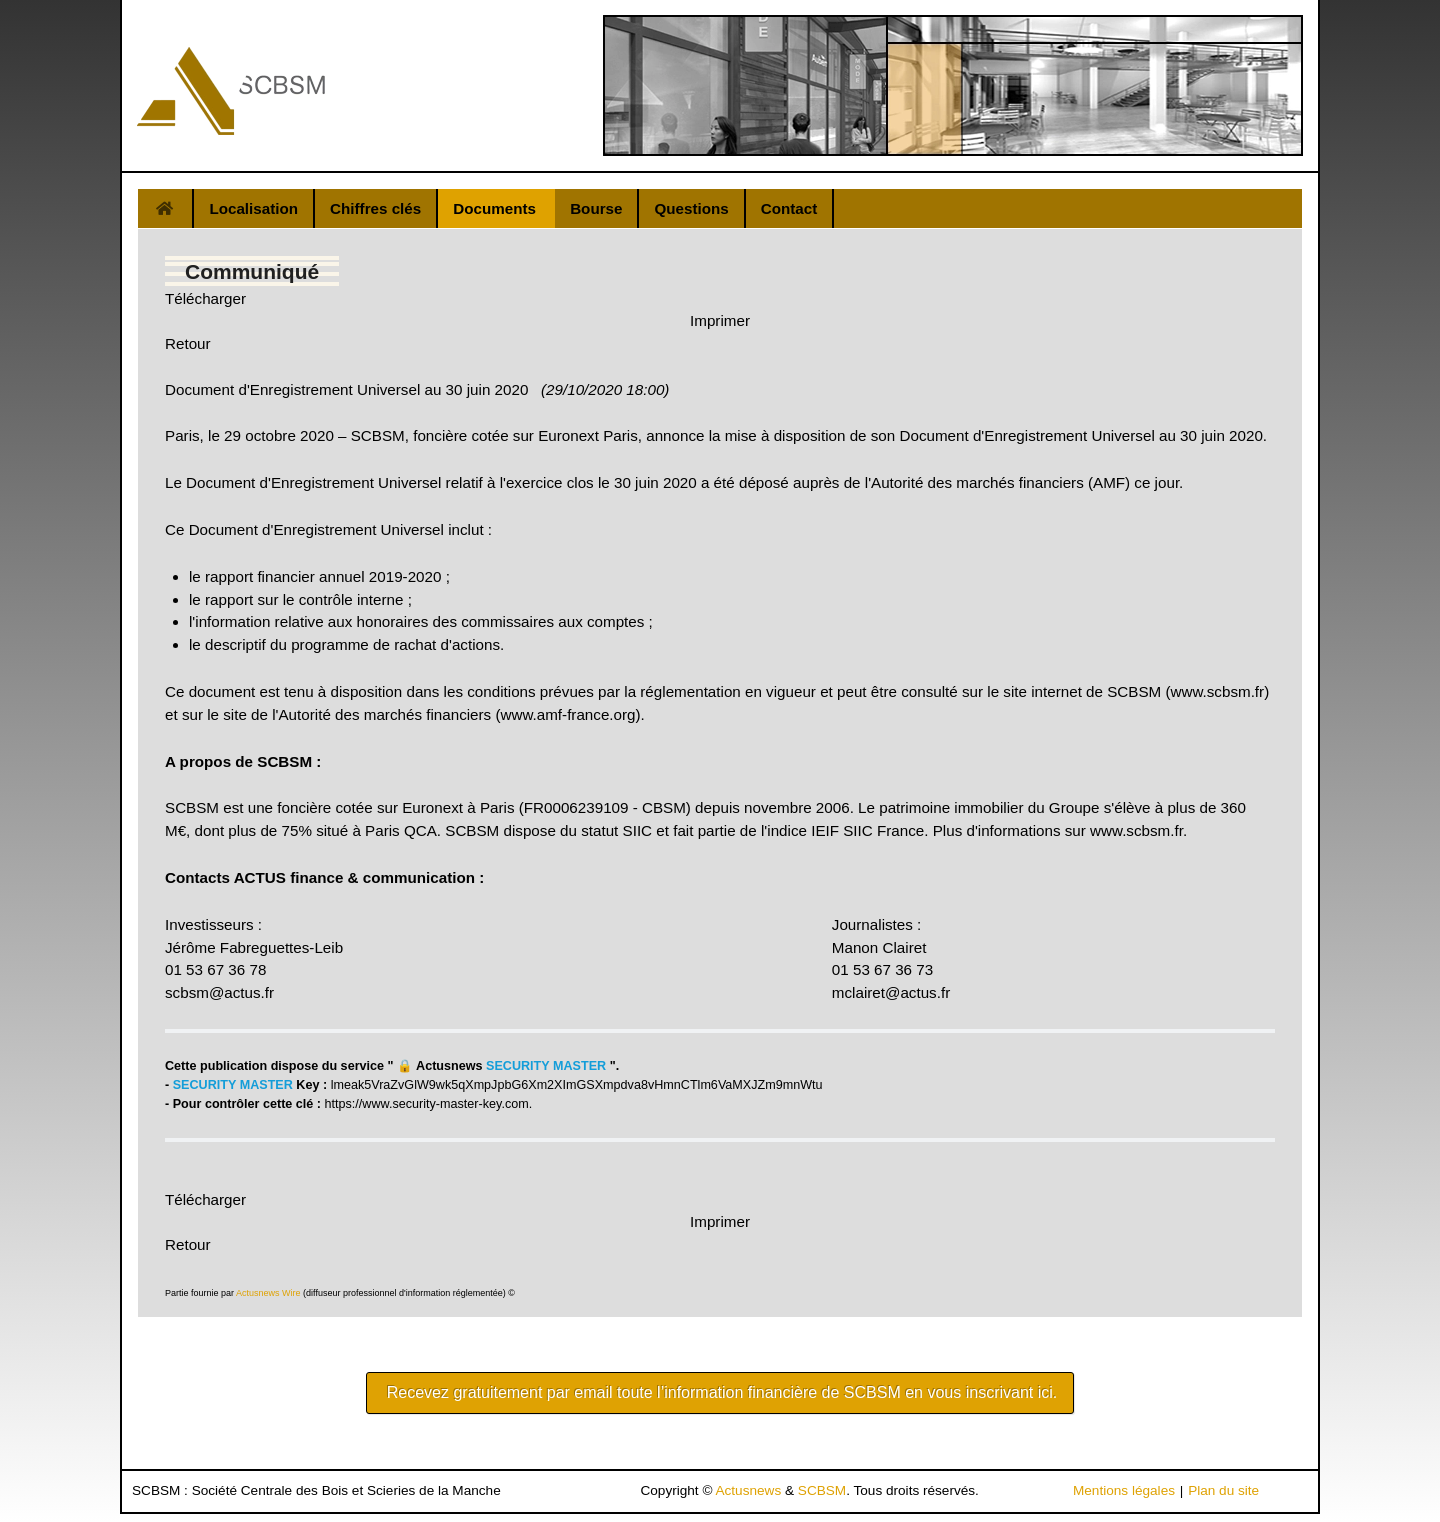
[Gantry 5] (231, 91)
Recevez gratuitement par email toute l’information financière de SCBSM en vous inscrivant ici (720, 1392)
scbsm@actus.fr (219, 992)
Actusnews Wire (268, 1293)
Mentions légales (1124, 1490)
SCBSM (822, 1490)
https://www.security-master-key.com (427, 1104)
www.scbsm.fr (1217, 691)
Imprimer (720, 320)
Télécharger (205, 298)
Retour (188, 343)
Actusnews (748, 1490)
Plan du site (1223, 1490)
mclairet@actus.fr (891, 992)
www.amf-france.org (567, 714)
